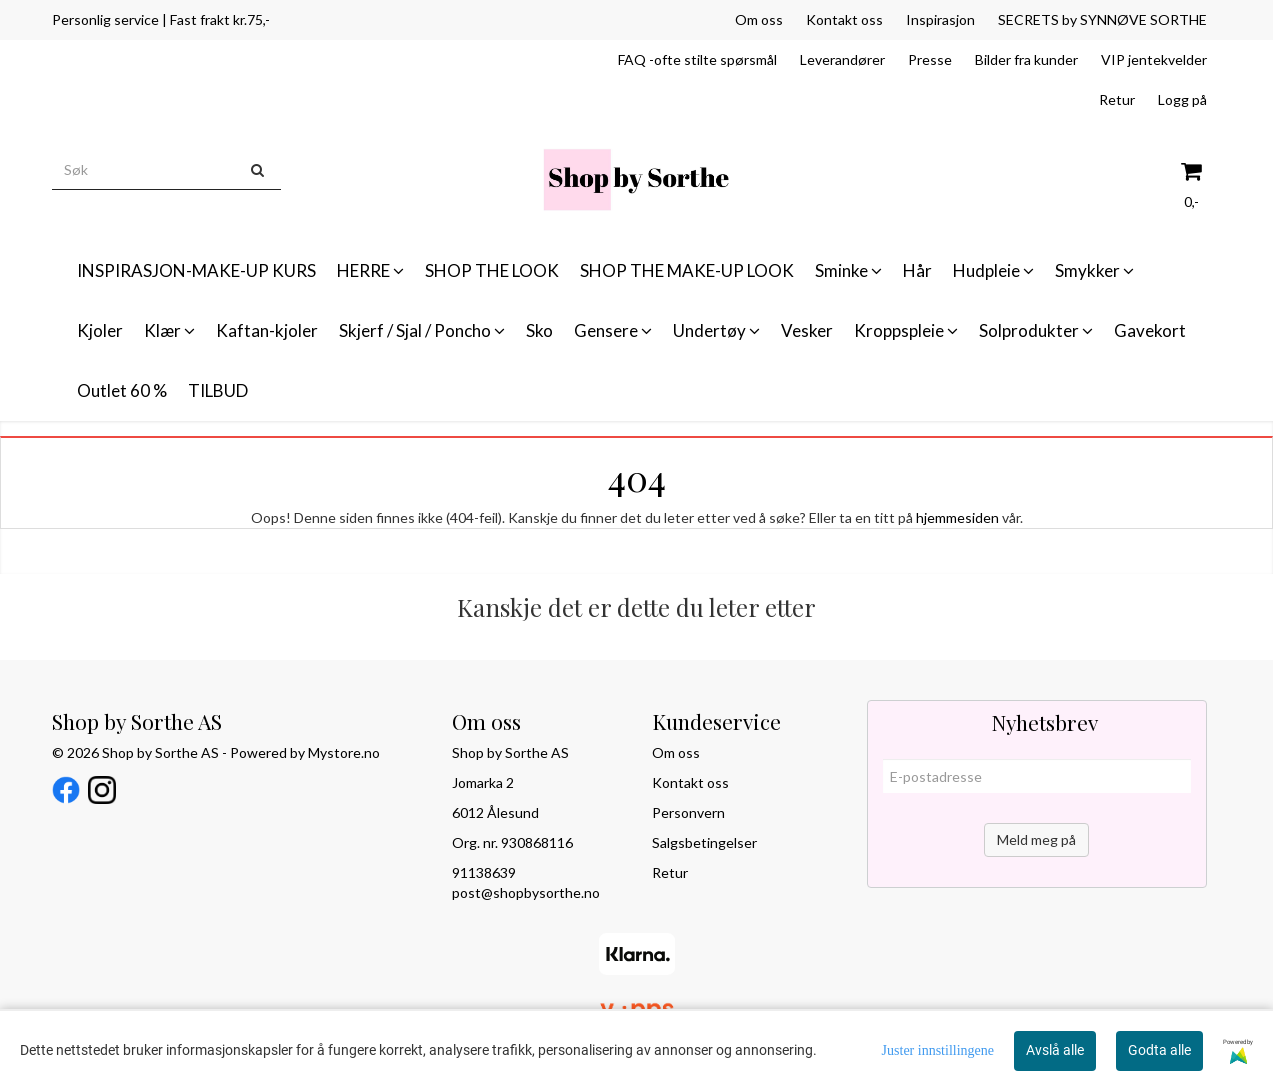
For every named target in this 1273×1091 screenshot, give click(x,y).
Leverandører (842, 59)
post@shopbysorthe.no (526, 892)
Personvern (688, 812)
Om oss (759, 19)
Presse (930, 59)
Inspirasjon (940, 19)
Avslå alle (1055, 1050)
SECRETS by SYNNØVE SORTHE (1102, 19)
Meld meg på (1036, 839)
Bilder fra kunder (1026, 59)
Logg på (1182, 99)
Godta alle (1159, 1050)
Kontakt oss (844, 19)
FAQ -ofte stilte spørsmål (697, 59)
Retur (1117, 99)
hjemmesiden (957, 517)
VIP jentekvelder (1154, 59)
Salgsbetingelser (704, 842)
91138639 (484, 872)
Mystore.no (344, 752)
